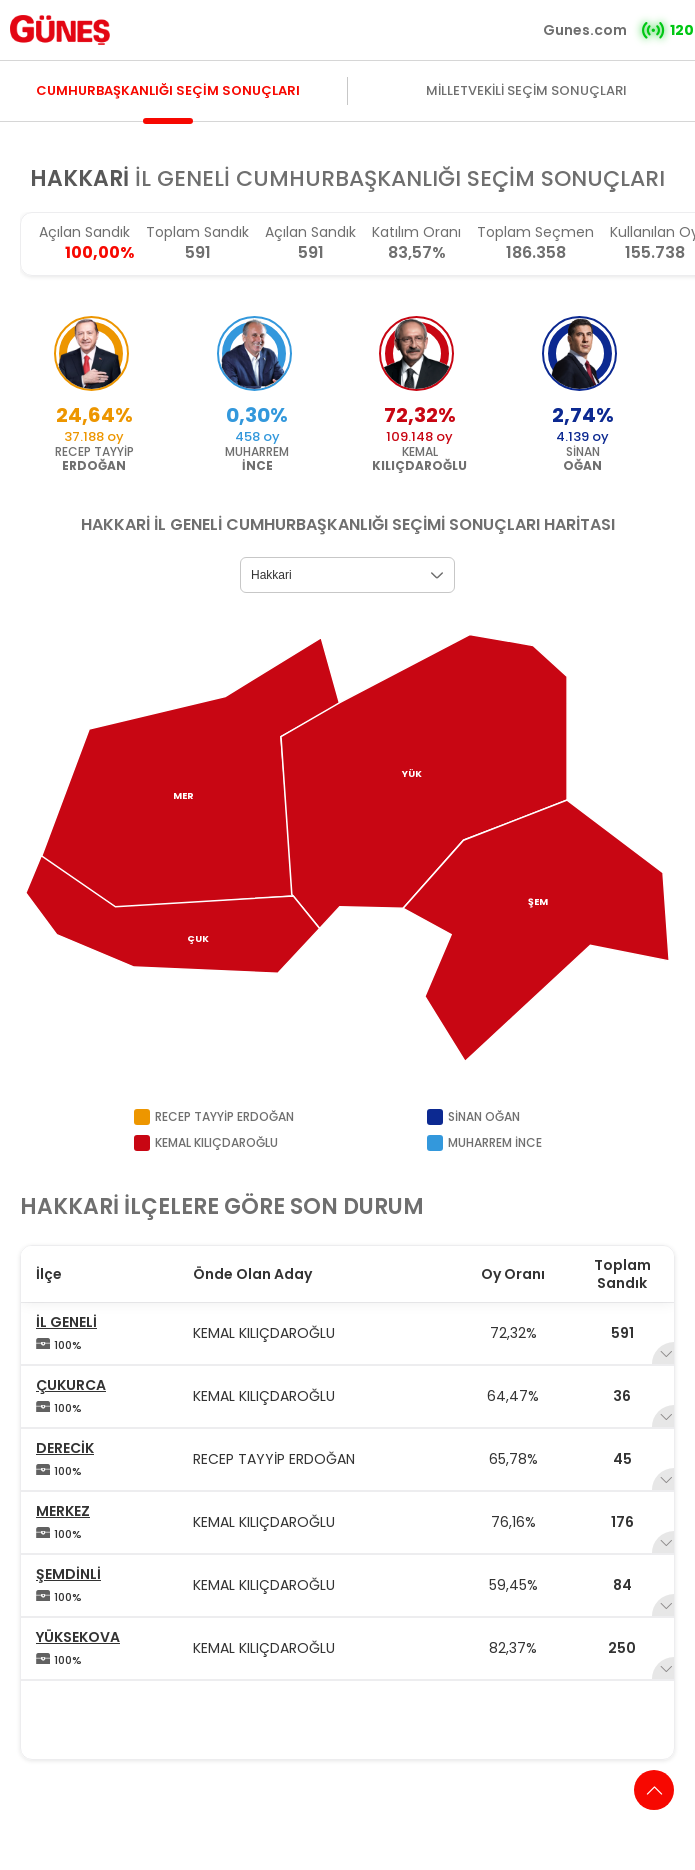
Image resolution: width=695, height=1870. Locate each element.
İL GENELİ (66, 1322)
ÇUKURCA (71, 1385)
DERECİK (65, 1448)
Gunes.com (585, 30)
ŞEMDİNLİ (68, 1574)
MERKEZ (63, 1511)
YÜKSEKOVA (78, 1637)
